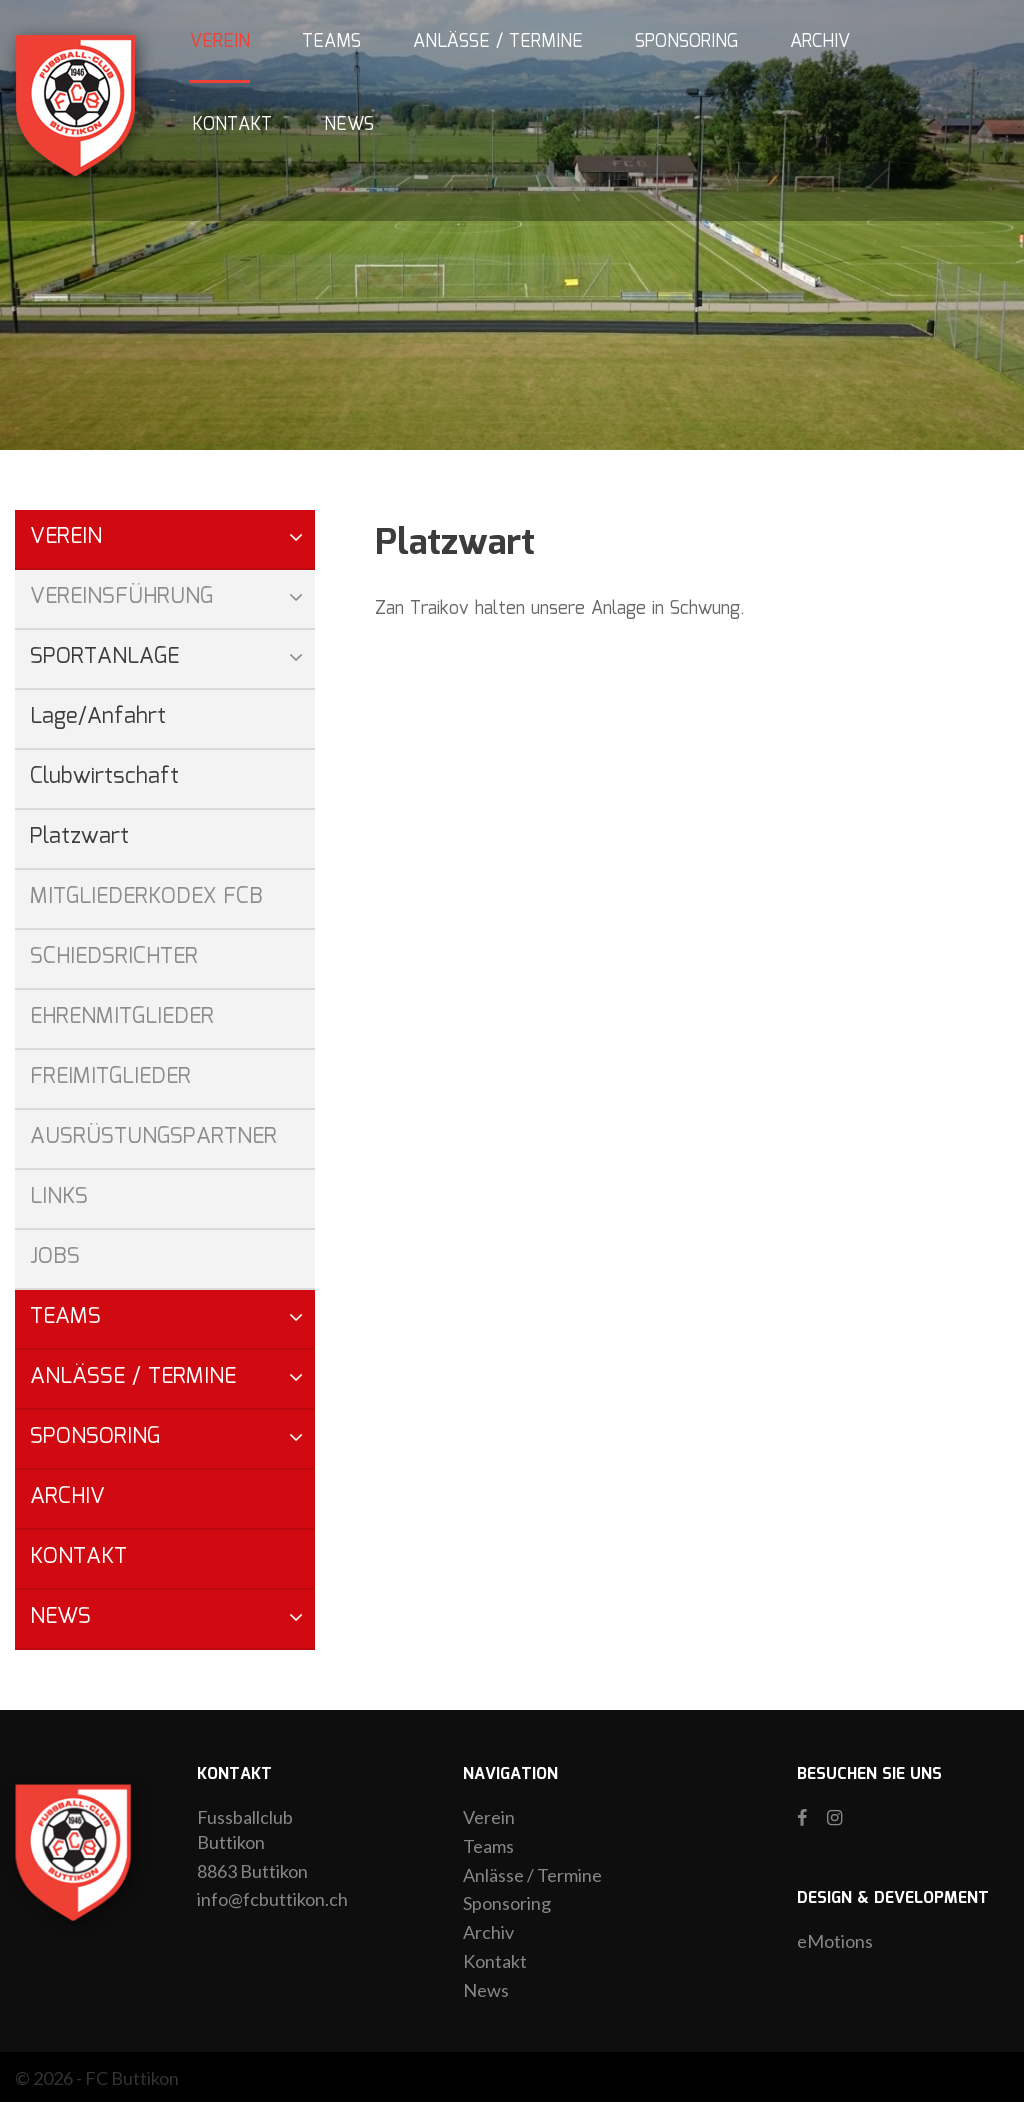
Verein (220, 42)
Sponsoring (686, 42)
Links (59, 1196)
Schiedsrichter (114, 956)
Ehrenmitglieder (122, 1016)
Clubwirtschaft (104, 776)
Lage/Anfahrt (98, 716)
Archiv (820, 42)
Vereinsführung (121, 596)
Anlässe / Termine (498, 42)
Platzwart (79, 836)
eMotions (835, 1941)
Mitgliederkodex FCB (146, 896)
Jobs (55, 1256)
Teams (331, 42)
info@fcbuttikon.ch (272, 1899)
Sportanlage (104, 656)
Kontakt (232, 125)
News (349, 125)
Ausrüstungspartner (153, 1136)
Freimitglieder (110, 1076)
